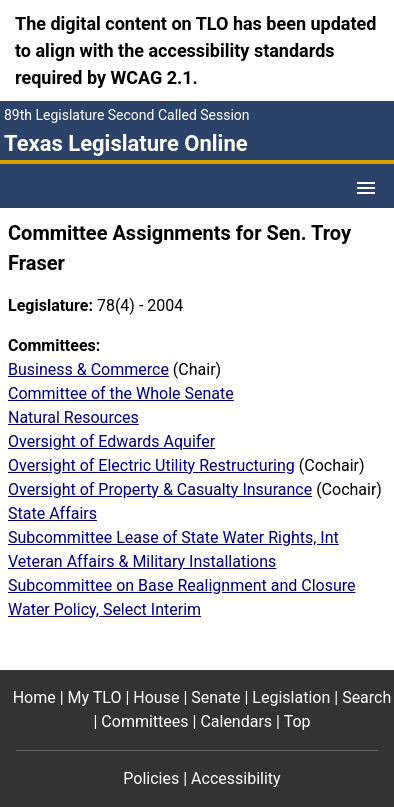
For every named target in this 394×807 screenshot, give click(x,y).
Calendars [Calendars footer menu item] (236, 721)
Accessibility (236, 778)
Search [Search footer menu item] (366, 697)
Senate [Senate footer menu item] (215, 697)
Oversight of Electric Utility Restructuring (151, 465)
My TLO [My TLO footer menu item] (95, 697)
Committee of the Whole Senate (121, 393)
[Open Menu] (366, 188)
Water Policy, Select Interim (104, 609)
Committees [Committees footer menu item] (144, 721)
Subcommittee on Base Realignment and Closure (181, 585)
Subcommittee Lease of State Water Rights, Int (173, 537)
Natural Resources (73, 417)
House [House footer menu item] (156, 697)
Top (297, 721)
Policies (151, 778)
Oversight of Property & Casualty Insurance (160, 489)
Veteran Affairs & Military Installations (142, 561)
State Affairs (52, 513)
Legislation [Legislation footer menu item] (291, 697)
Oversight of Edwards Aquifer (111, 441)
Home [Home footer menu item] (34, 697)
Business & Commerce (88, 369)
